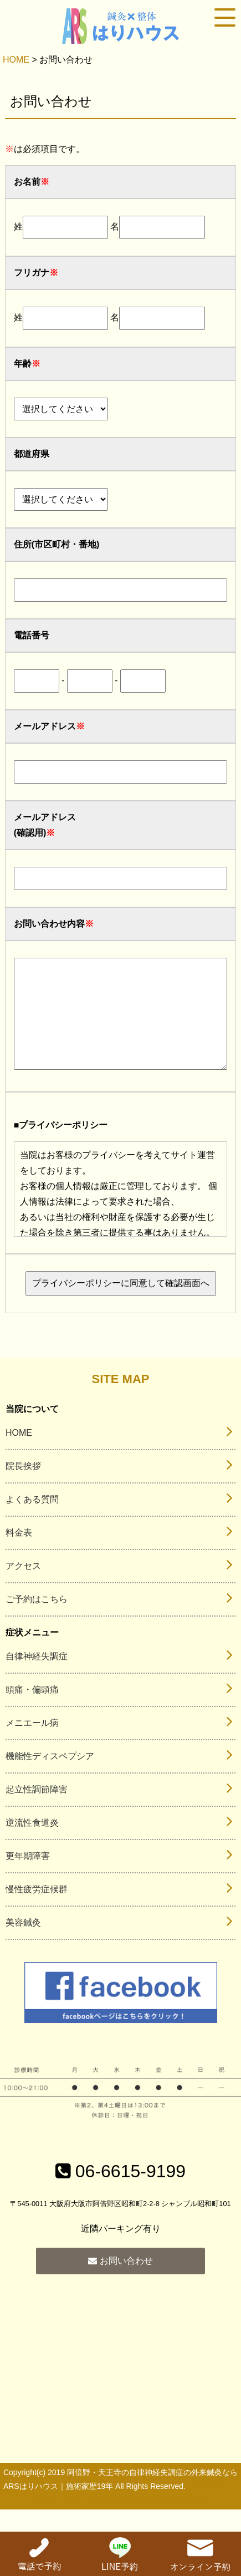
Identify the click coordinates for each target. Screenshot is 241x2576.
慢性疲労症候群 (37, 1911)
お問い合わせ (120, 2283)
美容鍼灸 (23, 1944)
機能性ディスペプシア (50, 1778)
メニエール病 (32, 1745)
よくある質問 (32, 1521)
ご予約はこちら (37, 1621)
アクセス (23, 1588)
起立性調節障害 (37, 1811)
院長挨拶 (23, 1488)
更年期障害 (28, 1878)
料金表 (19, 1554)
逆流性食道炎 (32, 1845)
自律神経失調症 (37, 1678)
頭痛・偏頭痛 (32, 1711)
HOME (16, 59)
